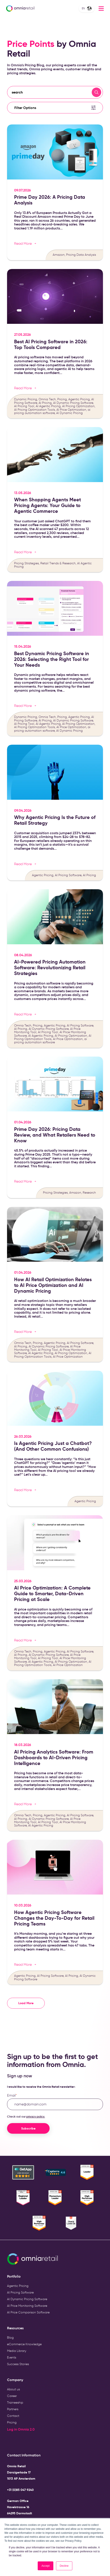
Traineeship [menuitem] (15, 2402)
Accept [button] (45, 2565)
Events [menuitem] (11, 2357)
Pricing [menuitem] (12, 2422)
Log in (12, 2429)
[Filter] (55, 107)
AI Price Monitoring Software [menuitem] (27, 2306)
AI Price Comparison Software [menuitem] (28, 2312)
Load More (26, 2003)
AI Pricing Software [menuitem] (20, 2292)
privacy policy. (35, 2116)
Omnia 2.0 (26, 2429)
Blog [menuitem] (10, 2337)
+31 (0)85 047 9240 (20, 2490)
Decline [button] (64, 2565)
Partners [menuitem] (12, 2409)
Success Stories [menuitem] (18, 2364)
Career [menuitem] (12, 2396)
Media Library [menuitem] (16, 2351)
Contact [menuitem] (13, 2416)
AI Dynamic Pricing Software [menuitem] (27, 2299)
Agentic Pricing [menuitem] (17, 2286)
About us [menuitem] (13, 2389)
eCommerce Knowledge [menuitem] (24, 2344)
